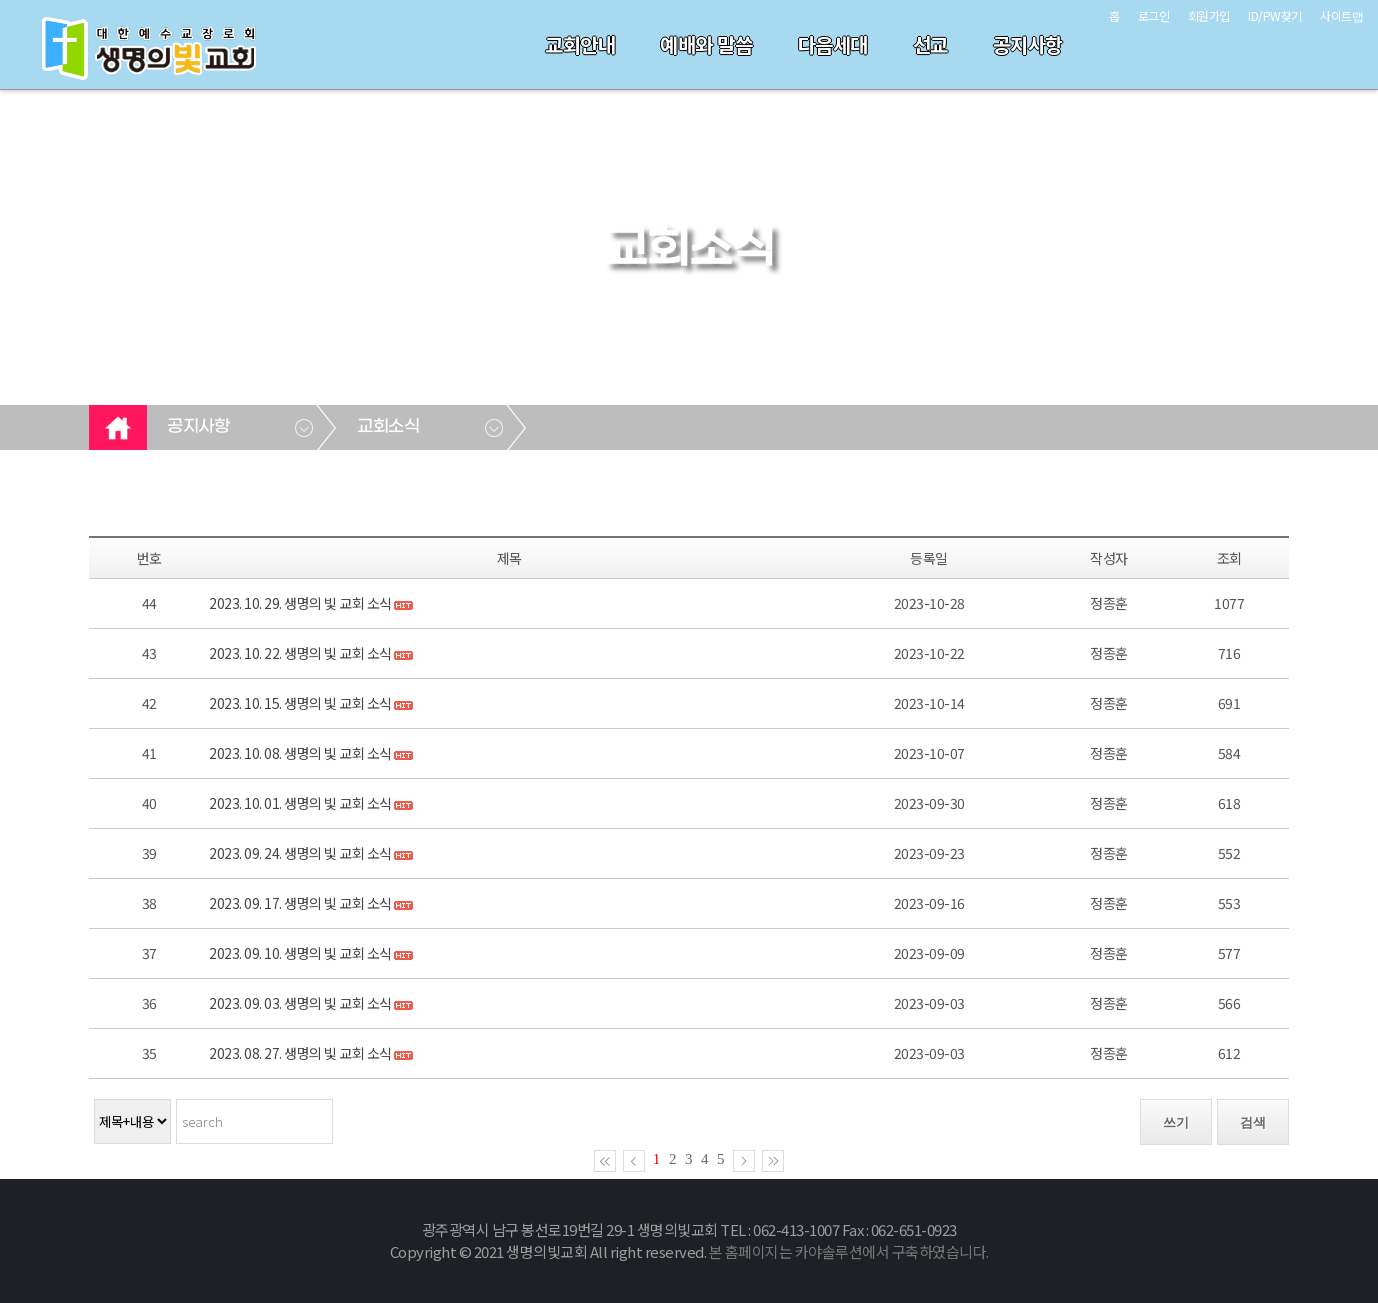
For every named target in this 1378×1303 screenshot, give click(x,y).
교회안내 (580, 44)
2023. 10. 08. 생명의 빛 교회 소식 (300, 753)
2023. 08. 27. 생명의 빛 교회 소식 (300, 1053)
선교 (930, 44)
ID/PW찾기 (1275, 15)
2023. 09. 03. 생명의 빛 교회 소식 (300, 1003)
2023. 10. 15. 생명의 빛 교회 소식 (300, 703)
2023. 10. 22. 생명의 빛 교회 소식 (300, 653)
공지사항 (1028, 44)
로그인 (1154, 15)
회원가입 (1209, 15)
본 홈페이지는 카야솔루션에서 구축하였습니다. (849, 1251)
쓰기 (1176, 1122)
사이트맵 (1341, 15)
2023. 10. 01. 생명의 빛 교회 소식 (300, 803)
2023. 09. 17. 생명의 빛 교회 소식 (300, 903)
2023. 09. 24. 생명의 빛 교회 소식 (300, 853)
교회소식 (388, 427)
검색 (1253, 1122)
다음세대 (833, 44)
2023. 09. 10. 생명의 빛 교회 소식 (300, 953)
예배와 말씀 (706, 44)
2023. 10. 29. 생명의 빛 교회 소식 (300, 603)
